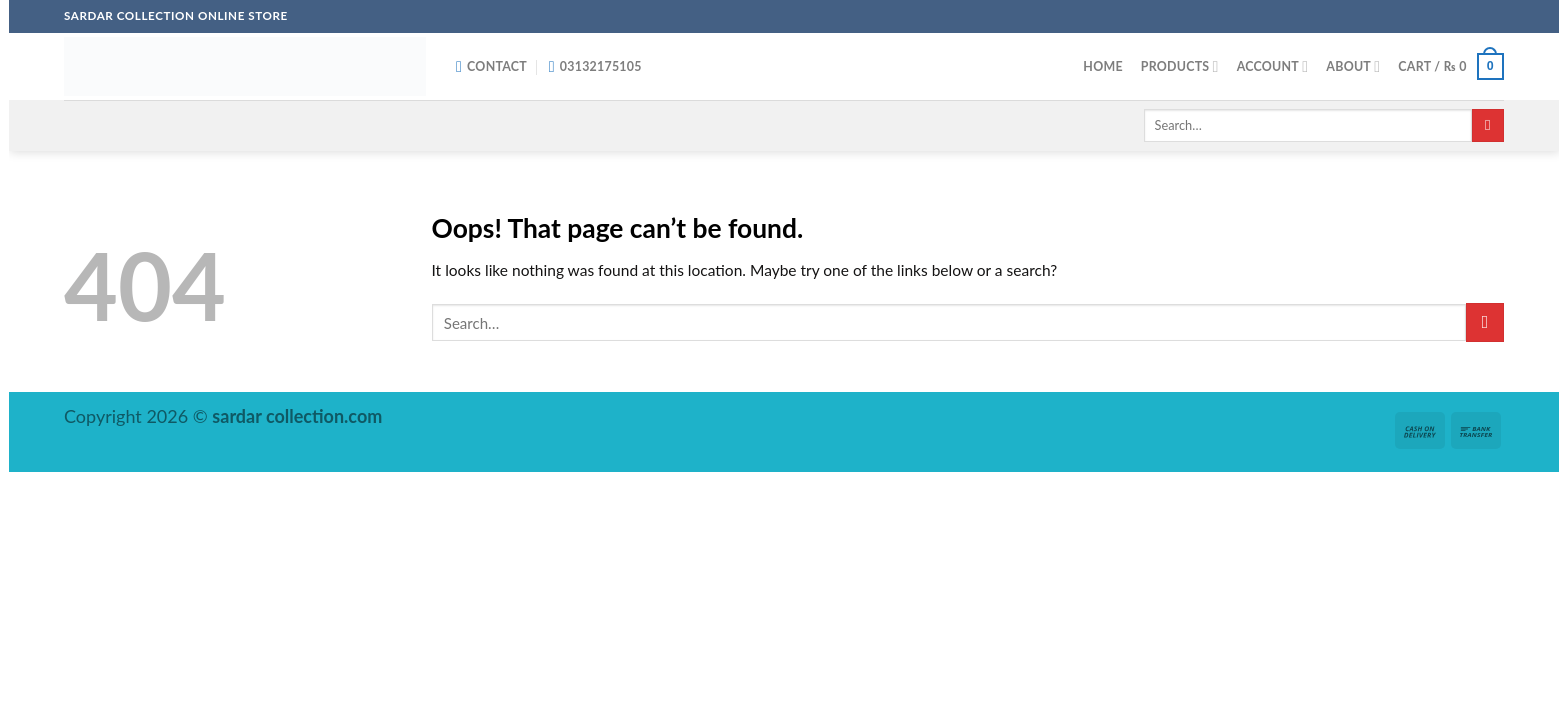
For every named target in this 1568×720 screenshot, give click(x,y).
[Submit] (1488, 125)
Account (1273, 66)
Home (1102, 66)
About (1353, 66)
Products (1180, 66)
